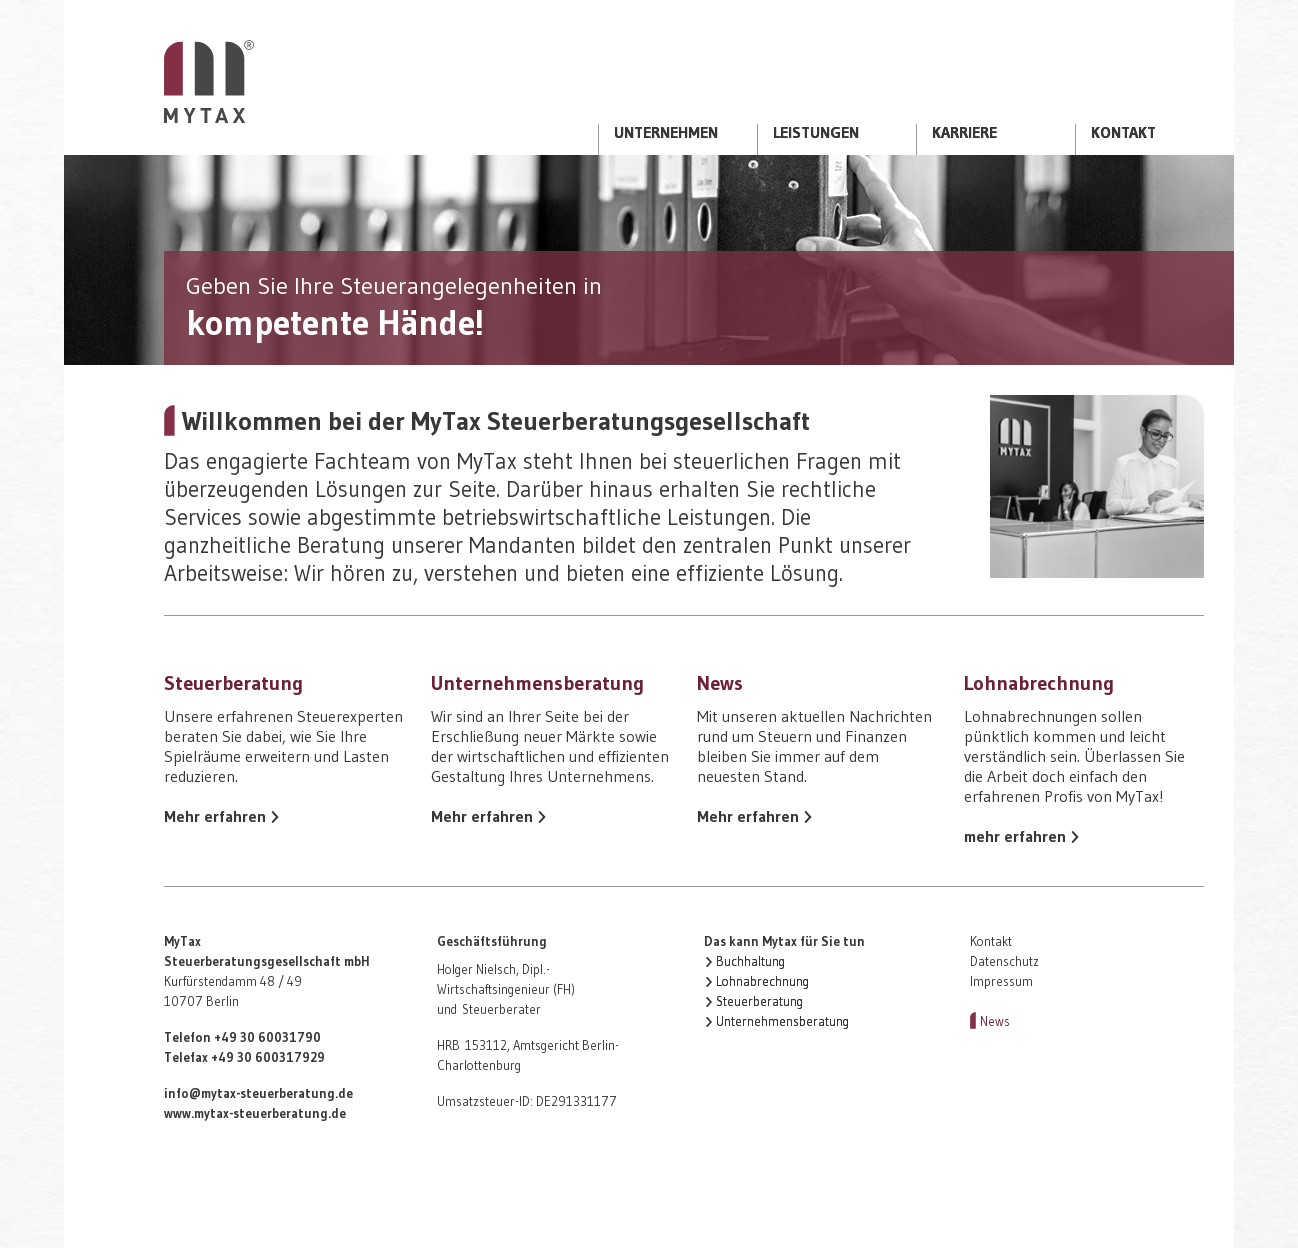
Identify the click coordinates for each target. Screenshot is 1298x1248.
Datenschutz (1004, 961)
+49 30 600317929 (268, 1057)
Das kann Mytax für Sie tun (784, 941)
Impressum (1001, 981)
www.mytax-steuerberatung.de (255, 1113)
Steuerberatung (759, 1001)
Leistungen (816, 133)
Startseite (209, 81)
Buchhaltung (750, 961)
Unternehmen (666, 133)
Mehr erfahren (215, 816)
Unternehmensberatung (782, 1021)
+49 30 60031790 (267, 1037)
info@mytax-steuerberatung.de (258, 1093)
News (995, 1021)
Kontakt (1123, 133)
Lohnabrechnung (762, 981)
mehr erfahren (1015, 836)
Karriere (964, 133)
